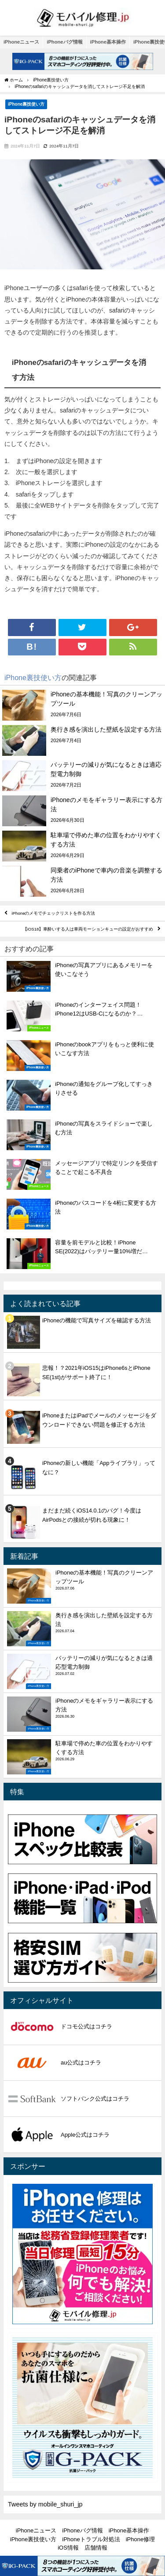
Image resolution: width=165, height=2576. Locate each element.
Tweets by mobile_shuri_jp (45, 2504)
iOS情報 (68, 2547)
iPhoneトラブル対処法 (91, 2539)
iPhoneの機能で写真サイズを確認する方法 (96, 1320)
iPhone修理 (140, 2539)
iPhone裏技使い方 (26, 104)
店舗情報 (95, 2547)
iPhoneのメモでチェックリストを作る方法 (53, 913)
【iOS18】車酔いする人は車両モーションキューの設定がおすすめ (88, 929)
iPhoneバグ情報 (64, 41)
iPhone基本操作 (108, 41)
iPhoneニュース (21, 41)
